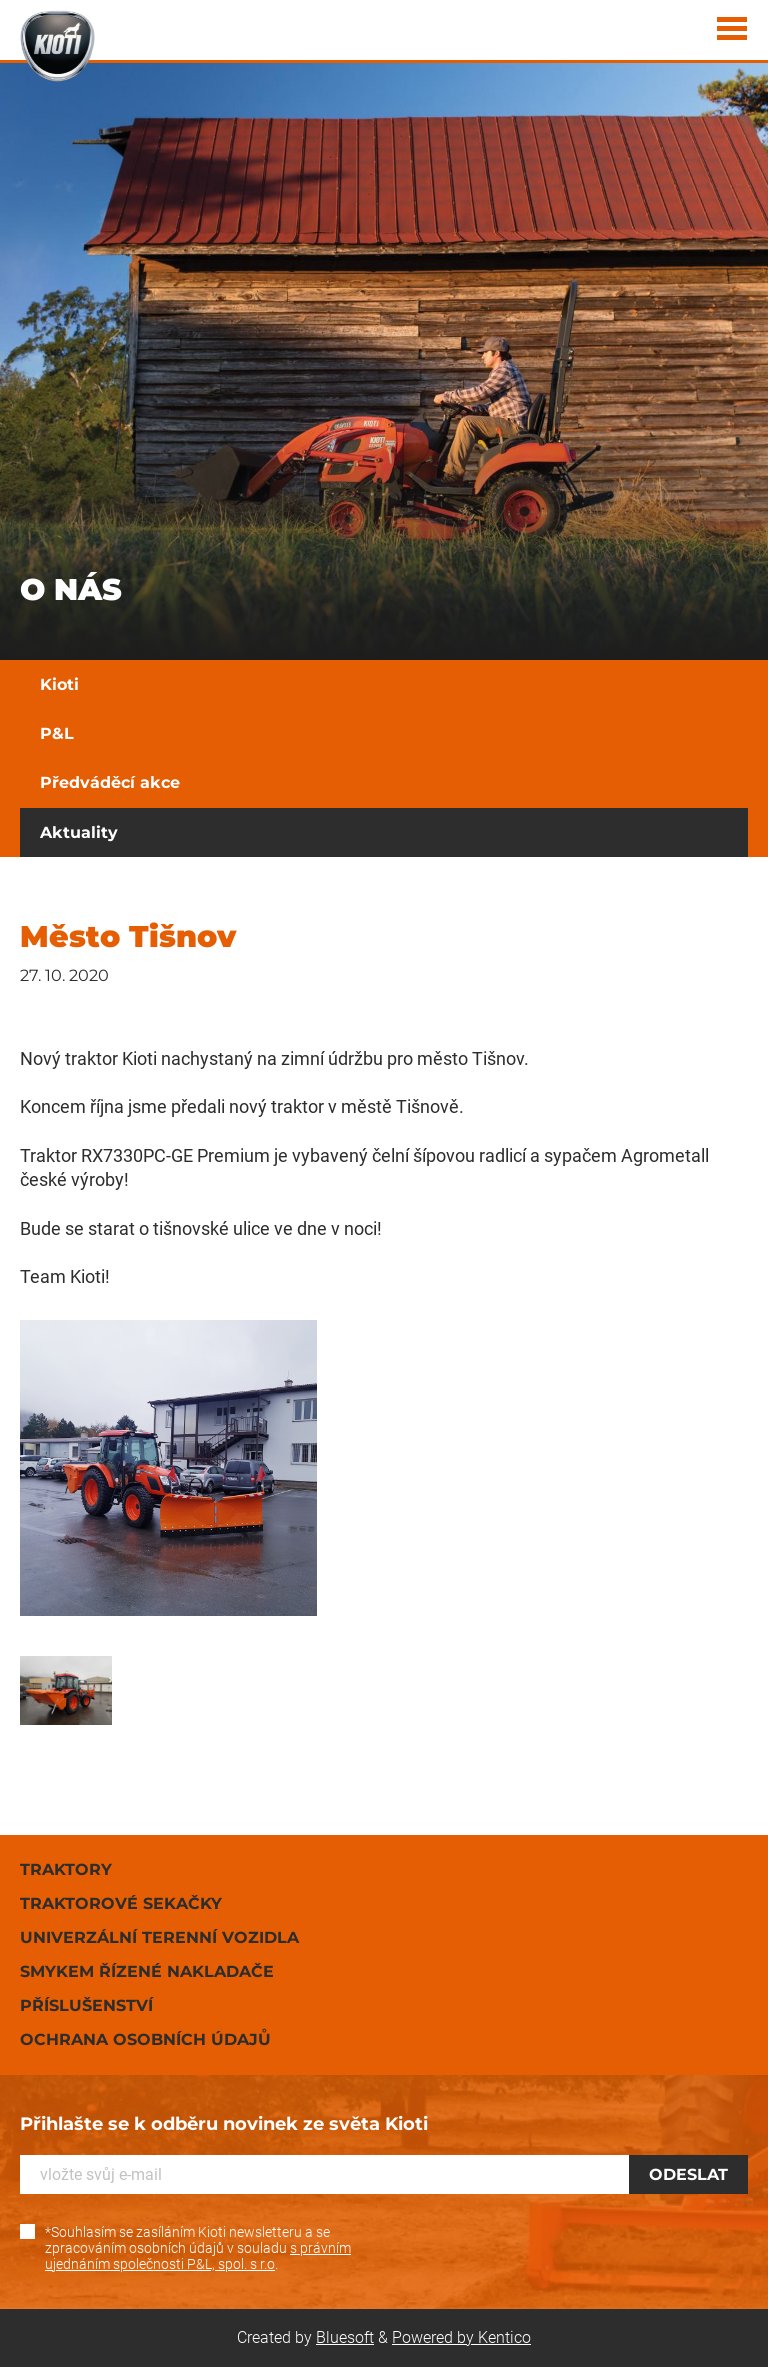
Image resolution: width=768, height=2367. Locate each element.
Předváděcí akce (110, 782)
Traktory (66, 1869)
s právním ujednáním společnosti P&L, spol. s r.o (198, 2256)
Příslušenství (86, 2005)
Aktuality (79, 832)
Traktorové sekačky (121, 1903)
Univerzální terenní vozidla (159, 1937)
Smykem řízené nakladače (147, 1971)
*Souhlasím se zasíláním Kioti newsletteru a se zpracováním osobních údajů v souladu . (198, 2248)
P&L (57, 733)
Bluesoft (345, 2337)
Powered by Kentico (461, 2337)
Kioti (59, 684)
